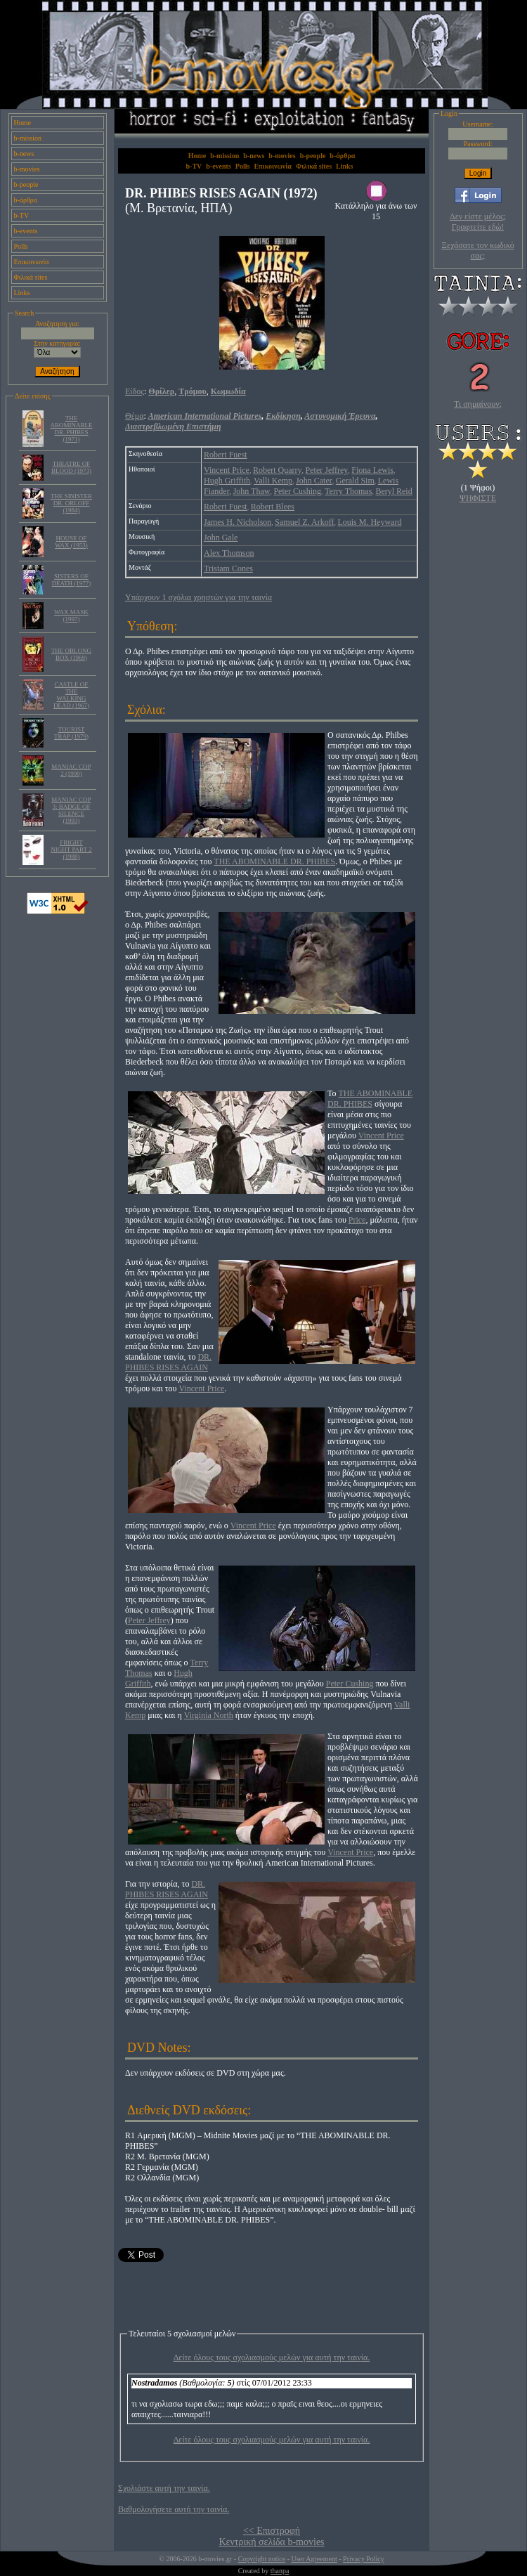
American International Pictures (204, 416)
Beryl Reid (393, 491)
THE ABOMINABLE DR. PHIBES (274, 861)
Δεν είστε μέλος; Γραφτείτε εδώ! (478, 222)
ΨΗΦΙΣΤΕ (478, 498)
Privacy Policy (363, 2559)
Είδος (134, 391)
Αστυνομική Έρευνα (339, 416)
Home (22, 122)
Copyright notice (262, 2559)
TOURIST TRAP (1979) (71, 733)
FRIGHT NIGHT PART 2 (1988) (71, 849)
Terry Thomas (348, 491)
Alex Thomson (229, 553)
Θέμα (134, 416)
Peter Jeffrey (327, 470)
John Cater (314, 481)
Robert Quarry (277, 470)
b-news (24, 153)
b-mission (27, 138)
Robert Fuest (225, 455)
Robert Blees (272, 507)
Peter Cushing (297, 491)
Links (22, 293)
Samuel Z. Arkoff (304, 522)
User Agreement (314, 2559)
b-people (26, 184)
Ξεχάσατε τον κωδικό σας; (477, 250)
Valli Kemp (273, 481)
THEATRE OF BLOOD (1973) (71, 467)
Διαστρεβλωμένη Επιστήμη (173, 426)
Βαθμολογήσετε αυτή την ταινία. (173, 2509)
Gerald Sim (355, 481)
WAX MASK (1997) (71, 616)
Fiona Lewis (372, 470)
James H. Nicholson (237, 522)
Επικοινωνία (31, 262)
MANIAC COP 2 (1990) (71, 770)
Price (357, 1220)
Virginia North (208, 1715)
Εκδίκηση (283, 416)
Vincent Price (226, 470)
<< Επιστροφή (271, 2530)
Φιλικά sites (31, 277)
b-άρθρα (26, 200)
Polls (21, 246)
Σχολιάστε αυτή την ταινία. (164, 2488)
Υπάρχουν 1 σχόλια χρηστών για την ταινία (198, 597)
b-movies (27, 169)
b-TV (22, 215)
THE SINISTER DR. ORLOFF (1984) (71, 503)
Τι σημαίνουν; (478, 404)
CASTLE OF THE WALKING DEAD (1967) (71, 695)
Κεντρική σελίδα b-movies (271, 2542)
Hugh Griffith (227, 481)
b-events (26, 231)
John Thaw (252, 491)
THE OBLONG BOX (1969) (71, 654)
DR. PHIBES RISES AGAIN (168, 1362)
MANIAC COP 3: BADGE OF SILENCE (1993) (71, 810)
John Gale (221, 537)
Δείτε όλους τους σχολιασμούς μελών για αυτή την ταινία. (272, 2357)
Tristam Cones (228, 568)
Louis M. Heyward (369, 522)
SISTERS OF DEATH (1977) (71, 580)
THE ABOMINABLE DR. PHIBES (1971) (72, 429)
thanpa (280, 2571)
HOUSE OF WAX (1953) (71, 542)
